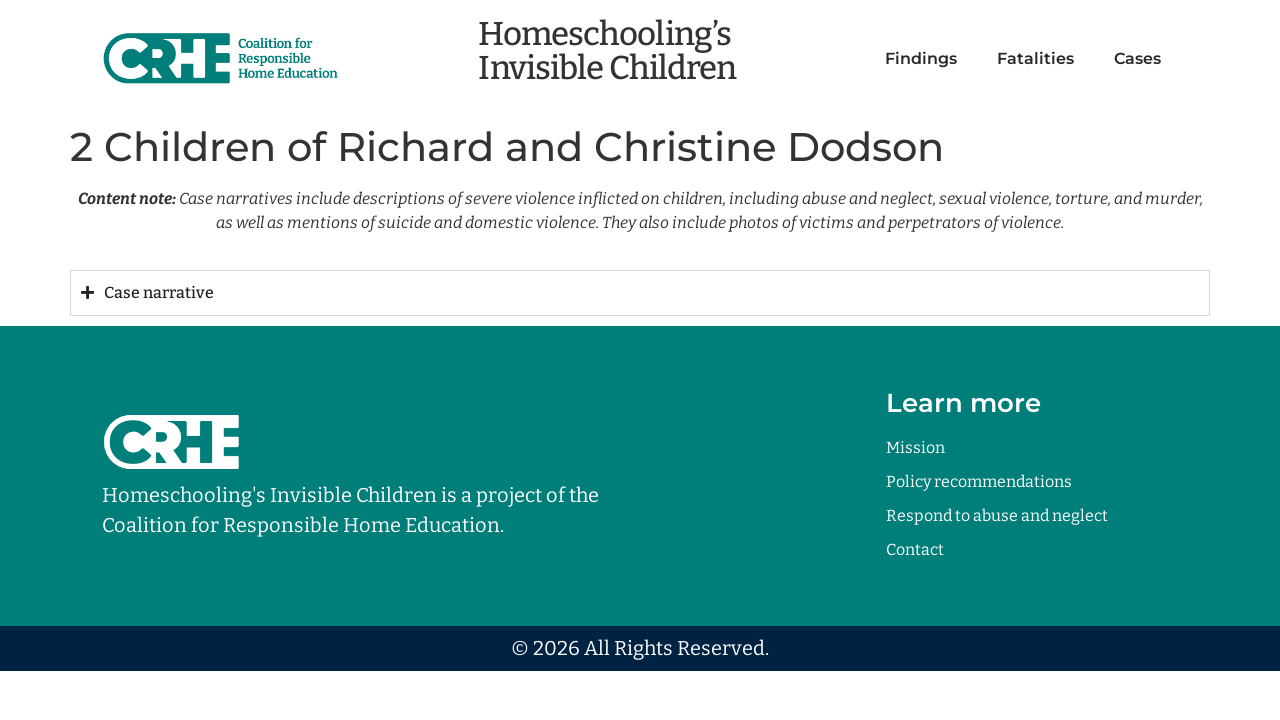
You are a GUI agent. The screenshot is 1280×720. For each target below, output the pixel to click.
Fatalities (1035, 58)
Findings (921, 58)
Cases (1137, 58)
